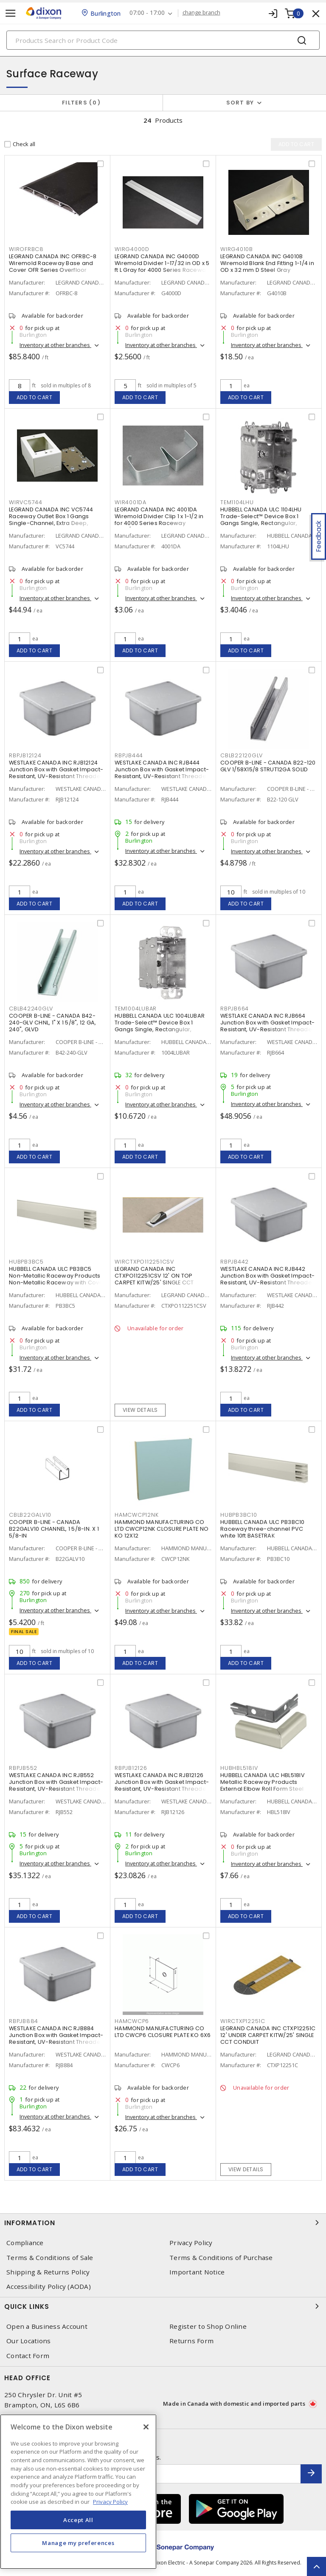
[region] (78, 2491)
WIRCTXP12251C (242, 2021)
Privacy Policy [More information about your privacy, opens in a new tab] (110, 2501)
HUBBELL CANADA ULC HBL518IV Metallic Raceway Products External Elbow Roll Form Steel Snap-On (262, 1785)
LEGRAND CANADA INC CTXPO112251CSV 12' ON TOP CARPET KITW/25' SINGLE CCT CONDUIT (154, 1279)
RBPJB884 (23, 2021)
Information (163, 2222)
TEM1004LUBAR (136, 1008)
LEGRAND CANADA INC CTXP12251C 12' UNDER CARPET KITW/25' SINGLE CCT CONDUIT (267, 2035)
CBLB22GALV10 (30, 1514)
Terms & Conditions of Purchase (221, 2258)
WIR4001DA (130, 502)
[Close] (146, 2427)
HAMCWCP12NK (136, 1514)
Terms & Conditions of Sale (49, 2258)
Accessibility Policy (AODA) (48, 2287)
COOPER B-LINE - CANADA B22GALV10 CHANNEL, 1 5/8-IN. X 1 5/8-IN (54, 1528)
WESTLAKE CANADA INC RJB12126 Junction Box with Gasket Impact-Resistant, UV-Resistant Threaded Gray (162, 1785)
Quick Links (163, 2306)
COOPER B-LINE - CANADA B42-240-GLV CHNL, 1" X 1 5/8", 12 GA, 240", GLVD (52, 1022)
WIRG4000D (132, 249)
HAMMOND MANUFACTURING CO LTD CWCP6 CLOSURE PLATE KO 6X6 (163, 2032)
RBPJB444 (129, 755)
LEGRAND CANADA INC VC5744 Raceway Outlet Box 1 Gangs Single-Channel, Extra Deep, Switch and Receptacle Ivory (51, 519)
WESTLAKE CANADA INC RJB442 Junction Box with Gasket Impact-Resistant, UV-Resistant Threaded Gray (268, 1279)
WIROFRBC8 (26, 249)
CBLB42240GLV (31, 1008)
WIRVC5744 (25, 502)
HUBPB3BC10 (238, 1514)
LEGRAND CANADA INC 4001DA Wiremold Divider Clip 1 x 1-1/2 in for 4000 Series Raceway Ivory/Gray (159, 519)
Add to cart (35, 397)
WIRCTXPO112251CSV (144, 1261)
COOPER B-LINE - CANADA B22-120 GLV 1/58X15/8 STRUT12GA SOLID (268, 766)
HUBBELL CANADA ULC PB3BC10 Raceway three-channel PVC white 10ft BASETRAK (262, 1528)
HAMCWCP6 (132, 2021)
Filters (81, 102)
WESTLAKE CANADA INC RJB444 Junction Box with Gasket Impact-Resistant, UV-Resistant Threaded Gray (162, 773)
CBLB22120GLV (241, 755)
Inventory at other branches (55, 345)
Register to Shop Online (208, 2326)
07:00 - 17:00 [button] (147, 13)
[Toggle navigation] (10, 13)
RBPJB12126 (131, 1768)
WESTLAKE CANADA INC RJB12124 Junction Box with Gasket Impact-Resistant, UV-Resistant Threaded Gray (56, 773)
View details (140, 1410)
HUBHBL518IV (239, 1768)
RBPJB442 (234, 1261)
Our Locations (28, 2341)
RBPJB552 (23, 1768)
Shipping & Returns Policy (48, 2272)
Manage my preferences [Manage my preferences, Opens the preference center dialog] (78, 2543)
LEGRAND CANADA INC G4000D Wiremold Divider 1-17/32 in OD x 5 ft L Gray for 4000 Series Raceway (162, 263)
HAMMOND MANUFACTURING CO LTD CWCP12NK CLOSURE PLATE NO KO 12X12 (161, 1528)
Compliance (25, 2243)
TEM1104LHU (237, 502)
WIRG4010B (236, 249)
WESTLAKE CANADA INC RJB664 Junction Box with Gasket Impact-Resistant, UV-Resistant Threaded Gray (268, 1026)
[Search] (163, 40)
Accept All (78, 2520)
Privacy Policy (191, 2243)
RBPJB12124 (25, 755)
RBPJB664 (234, 1008)
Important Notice (197, 2272)
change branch (201, 12)
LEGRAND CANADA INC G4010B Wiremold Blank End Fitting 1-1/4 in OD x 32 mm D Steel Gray (267, 263)
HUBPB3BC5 (26, 1261)
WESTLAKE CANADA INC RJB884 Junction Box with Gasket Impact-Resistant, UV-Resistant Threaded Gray (56, 2038)
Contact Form (27, 2356)
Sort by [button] (240, 102)
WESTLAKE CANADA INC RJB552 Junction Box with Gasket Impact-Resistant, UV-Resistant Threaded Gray (56, 1785)
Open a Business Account (46, 2326)
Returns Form (191, 2341)
